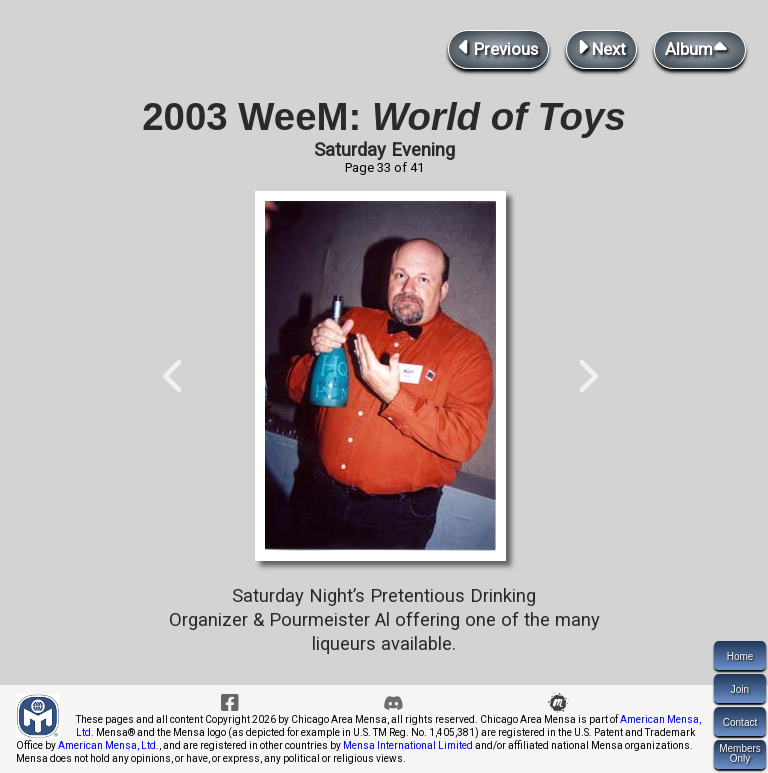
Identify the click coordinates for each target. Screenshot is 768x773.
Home (740, 656)
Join (740, 689)
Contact (740, 722)
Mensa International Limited (408, 745)
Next (601, 47)
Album (700, 48)
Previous (498, 47)
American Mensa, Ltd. (108, 745)
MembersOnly (740, 753)
